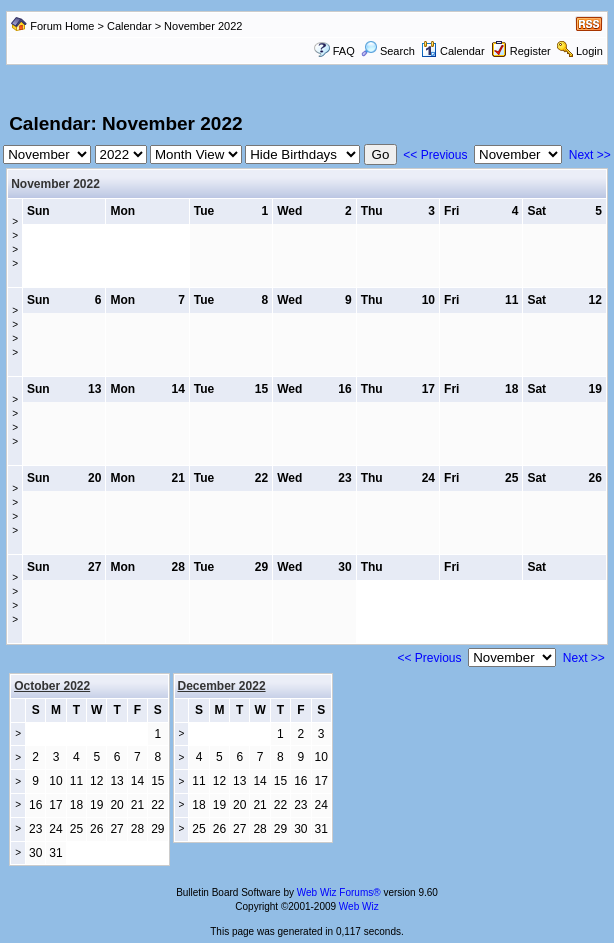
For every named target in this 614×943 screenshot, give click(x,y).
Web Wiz (359, 906)
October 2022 (52, 686)
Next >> (590, 155)
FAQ (344, 51)
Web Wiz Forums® (339, 892)
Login (589, 51)
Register (530, 51)
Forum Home (62, 26)
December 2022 (222, 686)
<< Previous (435, 155)
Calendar (129, 26)
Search (388, 51)
